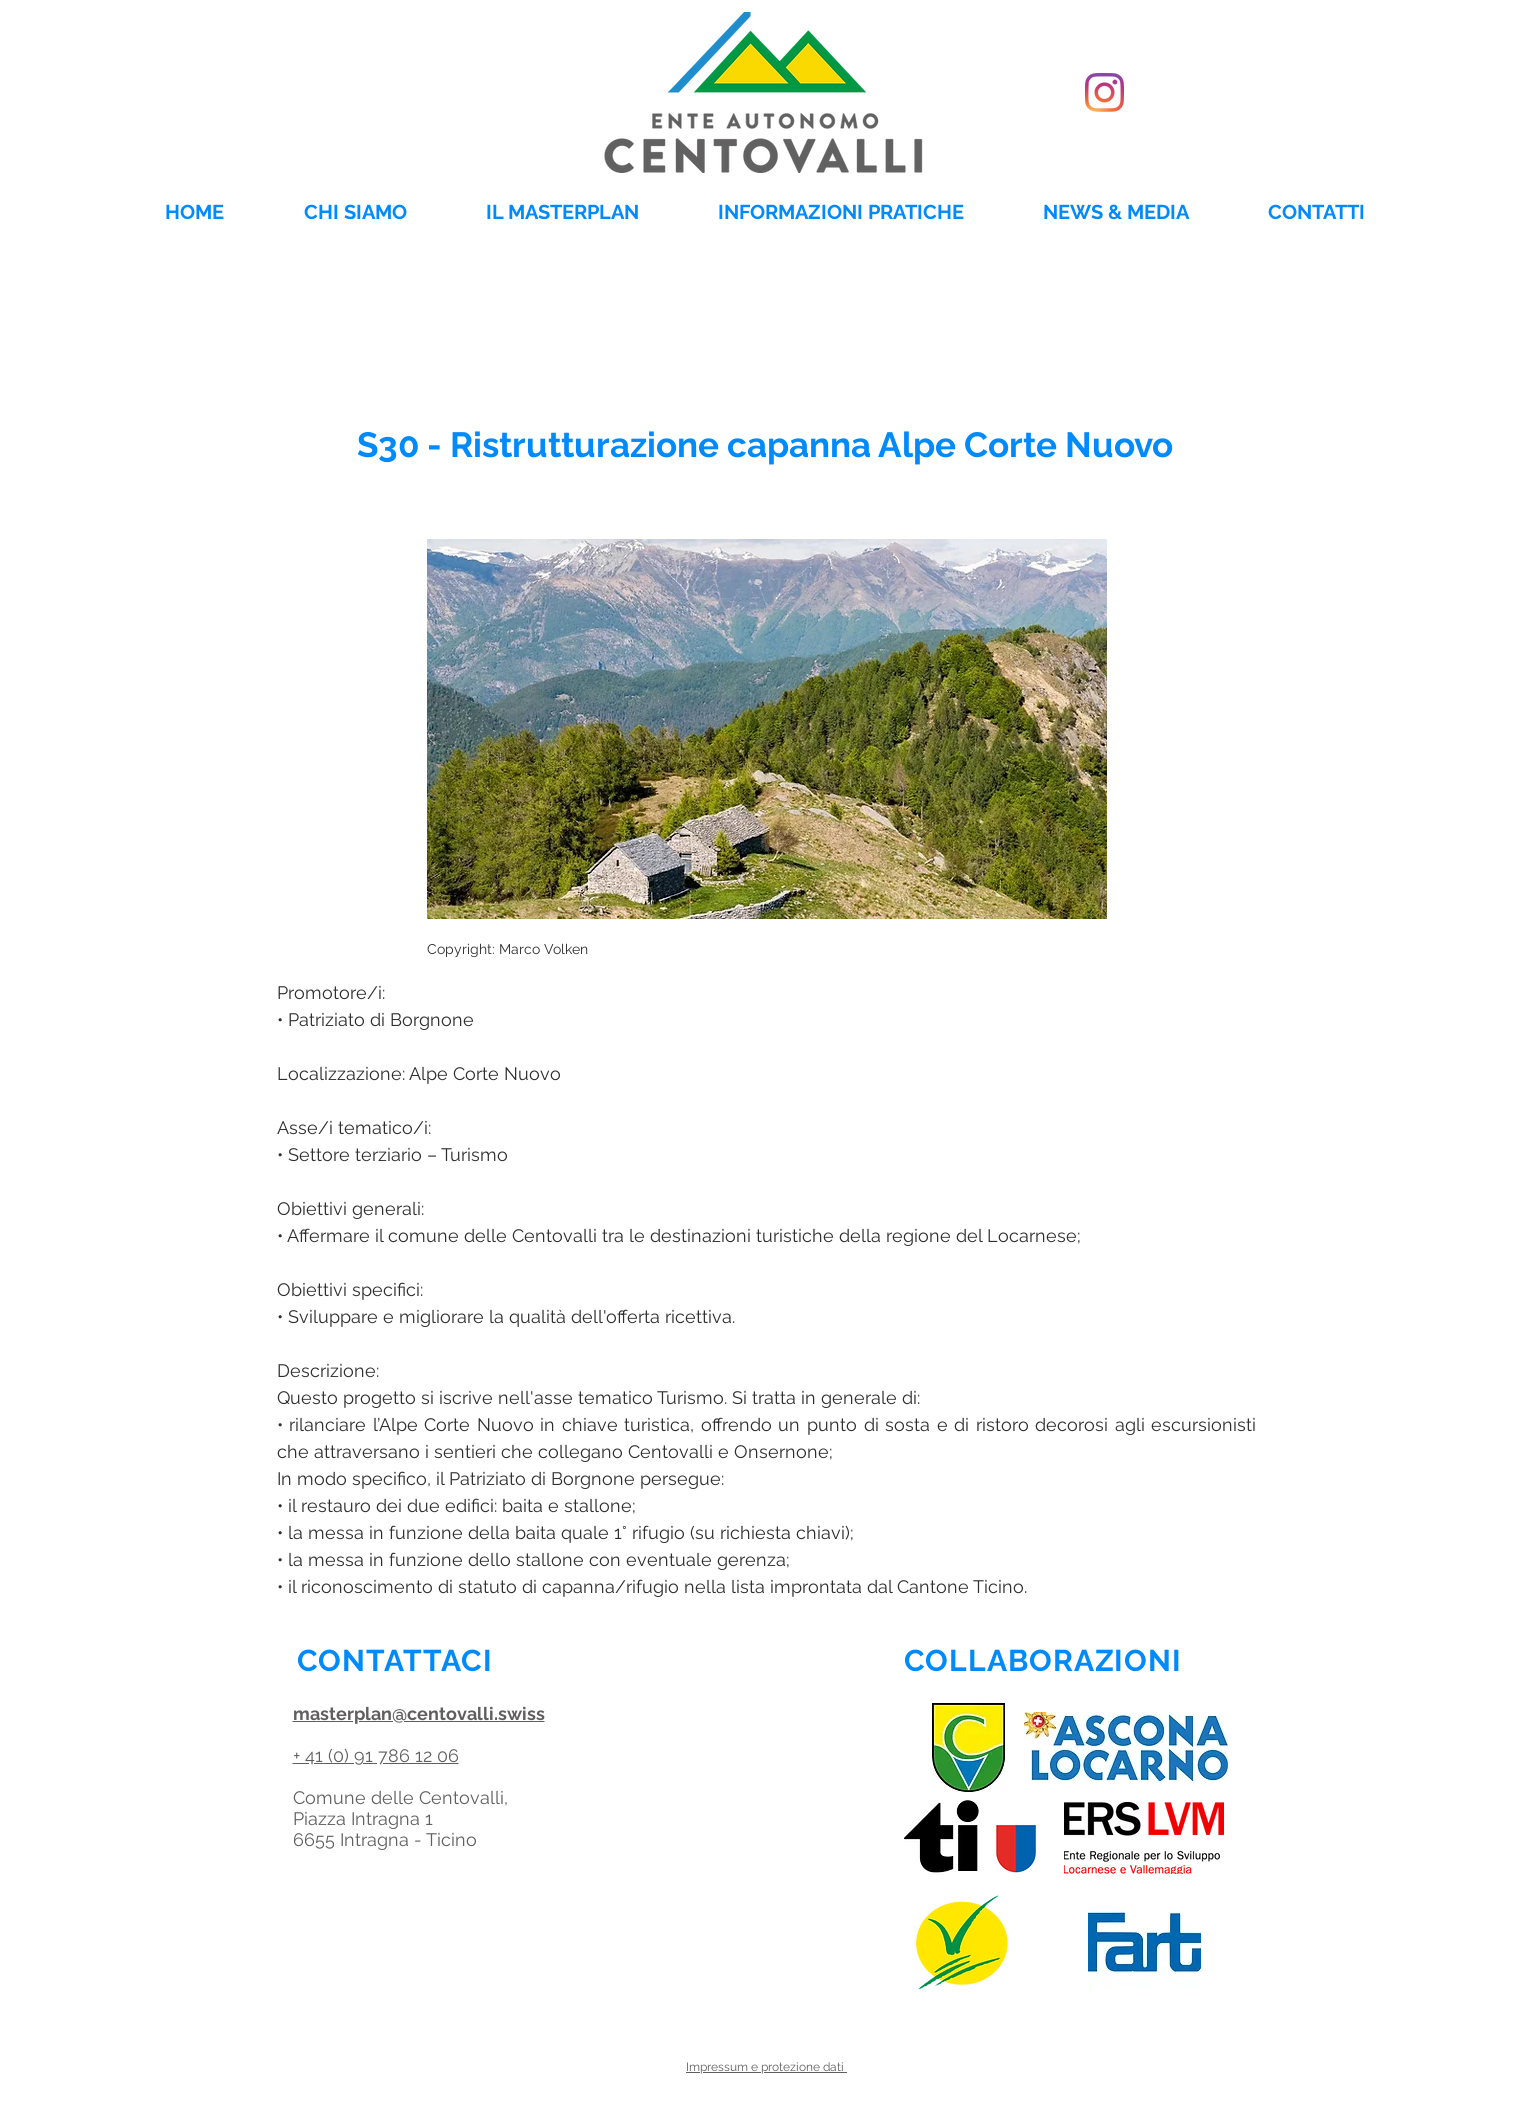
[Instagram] (1104, 92)
